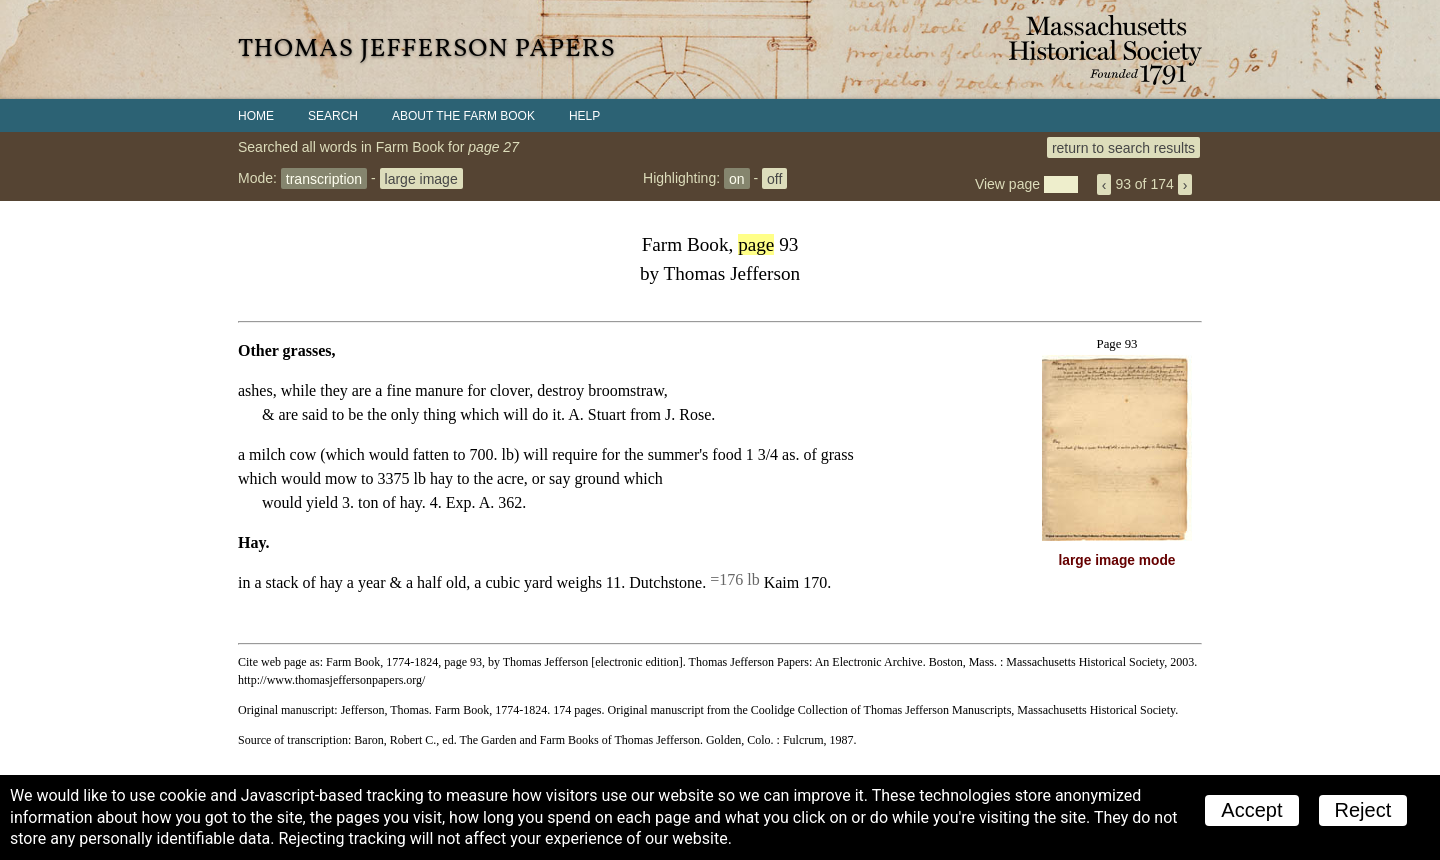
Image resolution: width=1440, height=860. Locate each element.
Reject (1363, 810)
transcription (324, 178)
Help (584, 116)
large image (421, 178)
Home (256, 116)
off (774, 178)
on (737, 178)
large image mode (1117, 560)
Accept (1251, 810)
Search (333, 116)
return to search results (1123, 147)
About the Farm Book (463, 116)
